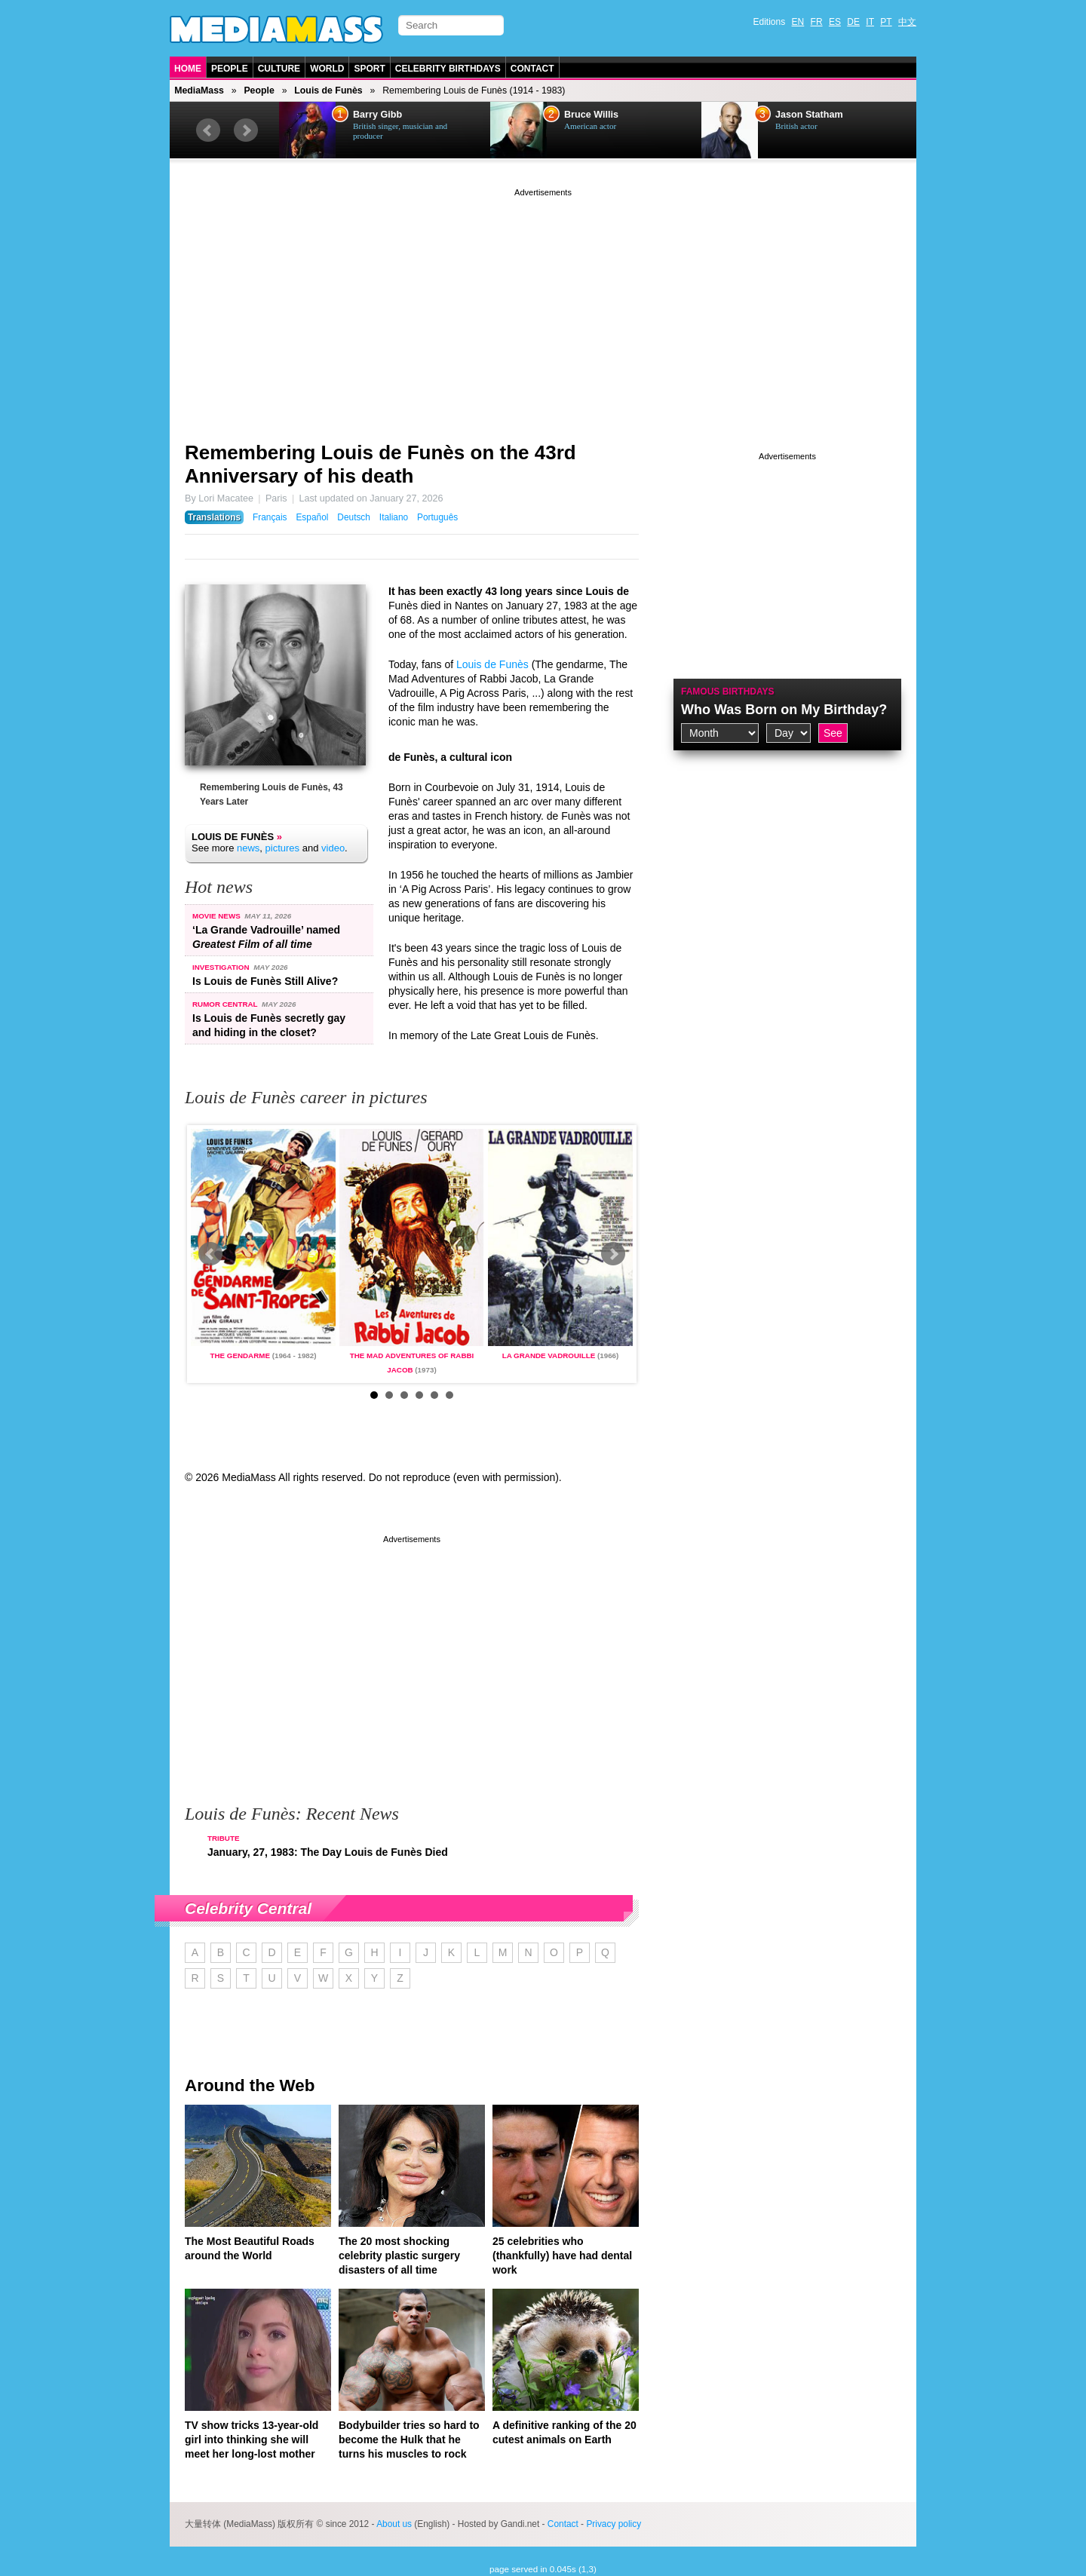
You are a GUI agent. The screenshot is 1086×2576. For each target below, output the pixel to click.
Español (312, 517)
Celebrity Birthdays (448, 68)
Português (437, 517)
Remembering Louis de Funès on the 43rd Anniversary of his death (380, 464)
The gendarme (239, 1355)
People (229, 68)
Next (246, 130)
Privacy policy (613, 2524)
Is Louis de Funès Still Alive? (265, 981)
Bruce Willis (591, 114)
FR (817, 22)
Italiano (393, 517)
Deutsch (353, 517)
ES (835, 22)
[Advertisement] (543, 305)
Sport (369, 68)
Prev (208, 130)
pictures (282, 848)
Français (270, 517)
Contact (532, 68)
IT (870, 22)
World (327, 68)
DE (853, 22)
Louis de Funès (328, 90)
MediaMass (199, 90)
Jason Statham (809, 114)
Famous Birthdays (728, 691)
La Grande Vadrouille (549, 1355)
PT (885, 22)
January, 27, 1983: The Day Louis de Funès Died (327, 1852)
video (333, 848)
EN (798, 22)
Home (187, 68)
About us (394, 2524)
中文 (907, 22)
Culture (279, 68)
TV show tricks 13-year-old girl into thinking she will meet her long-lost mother (251, 2439)
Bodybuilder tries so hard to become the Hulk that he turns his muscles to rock (409, 2439)
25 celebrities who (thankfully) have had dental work (562, 2255)
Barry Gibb (377, 114)
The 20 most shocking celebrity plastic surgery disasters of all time (399, 2255)
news (248, 848)
